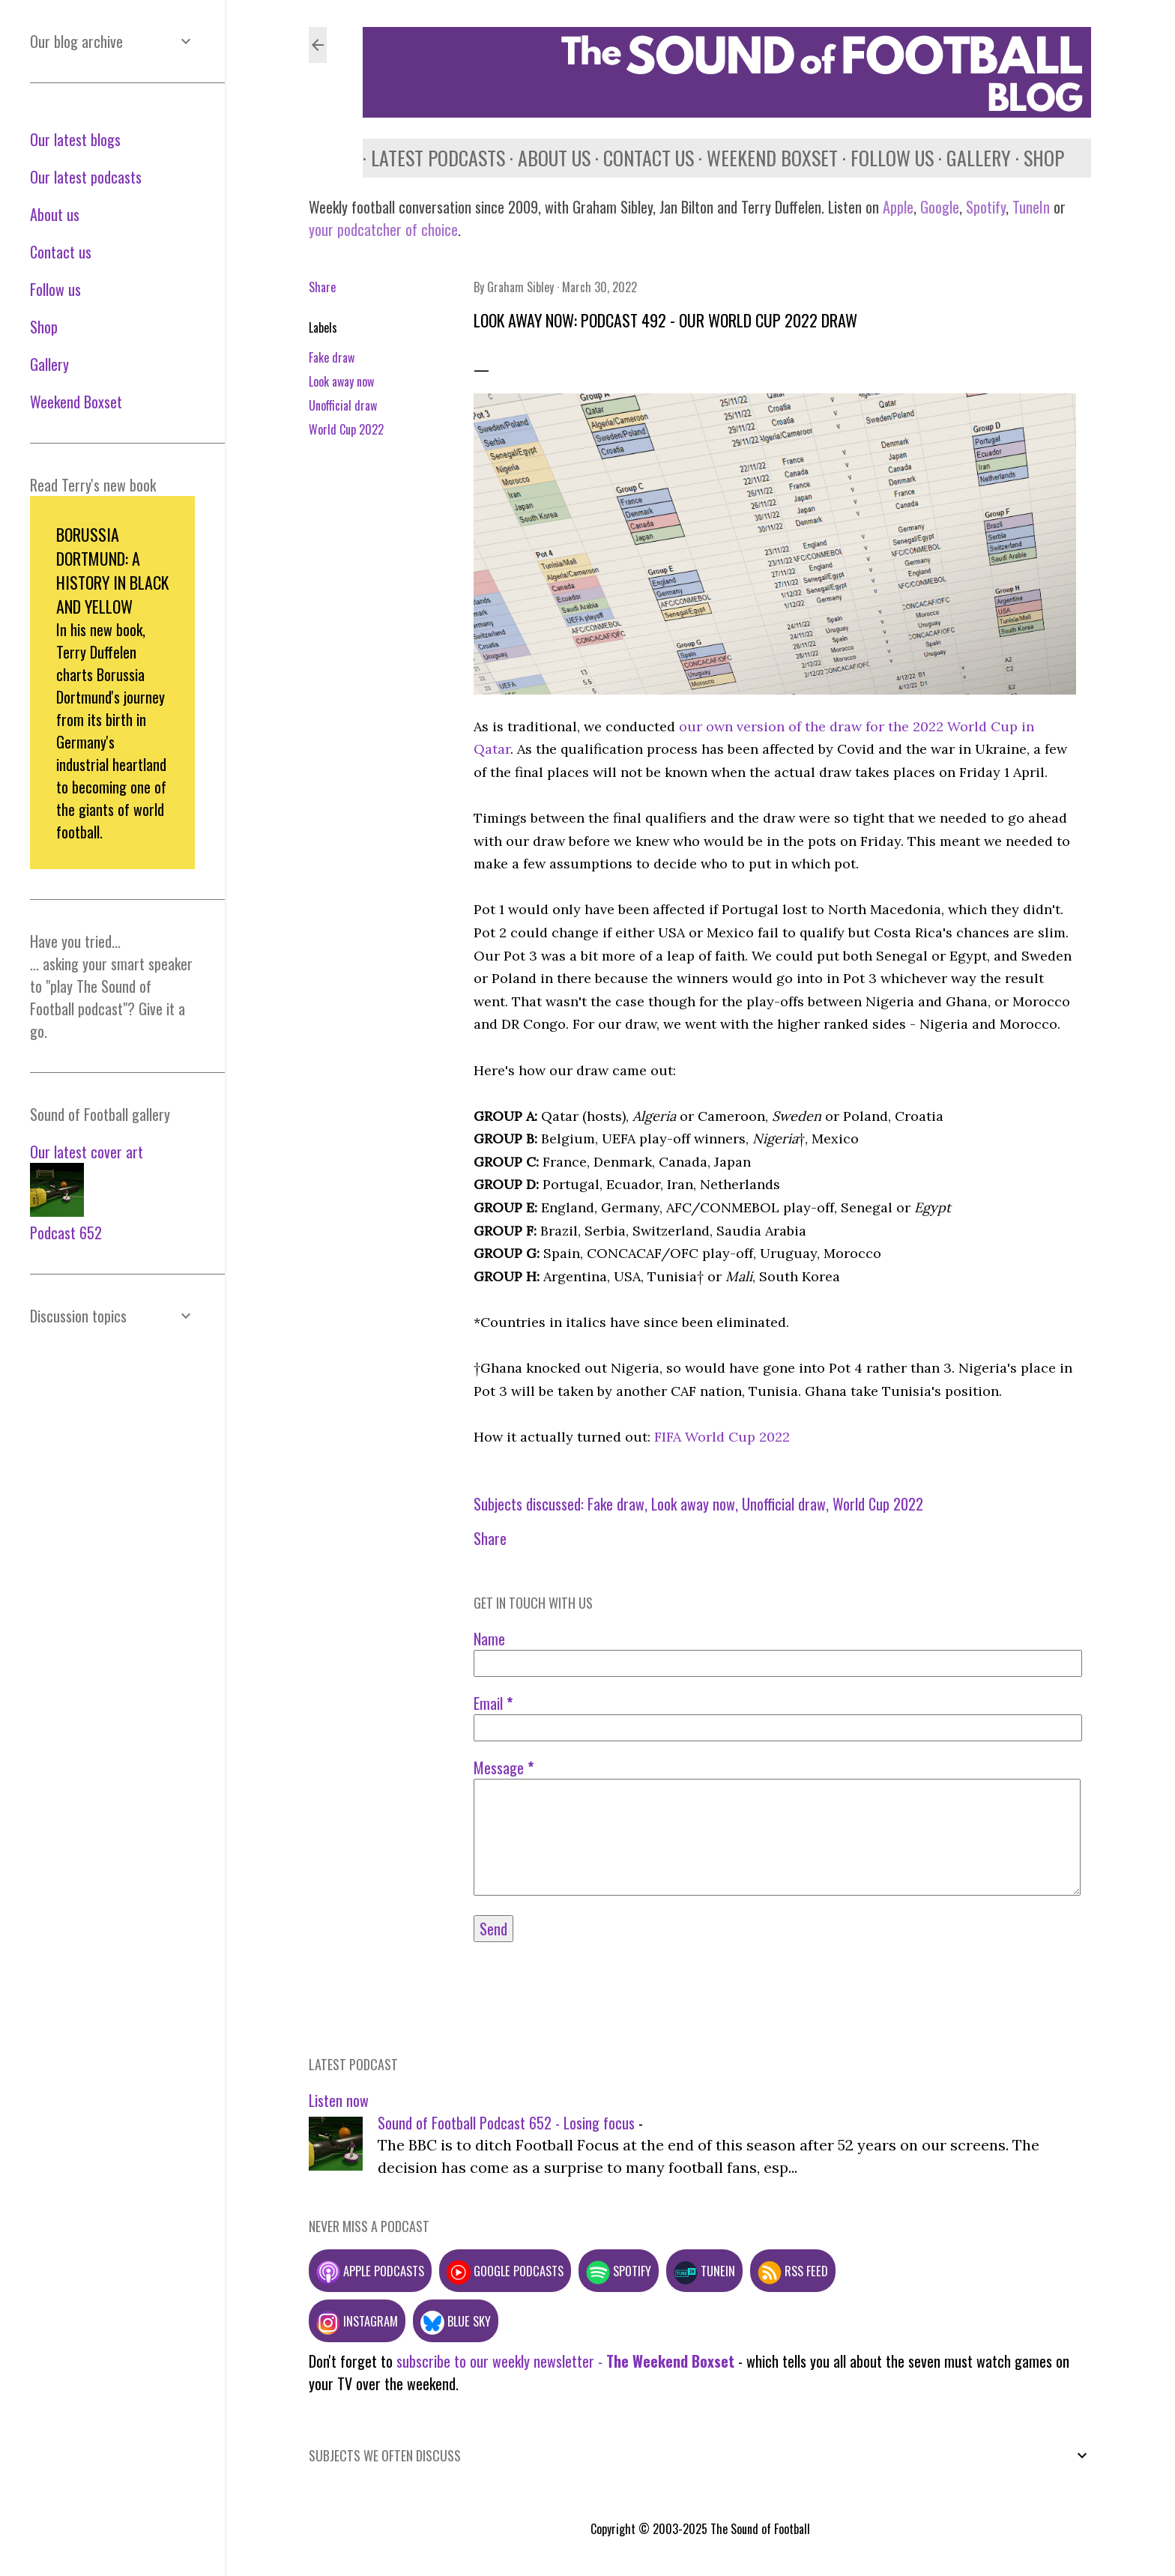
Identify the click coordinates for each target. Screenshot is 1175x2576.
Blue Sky (455, 2321)
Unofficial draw (343, 405)
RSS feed (793, 2270)
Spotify (986, 207)
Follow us (883, 157)
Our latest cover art (86, 1151)
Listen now (339, 2100)
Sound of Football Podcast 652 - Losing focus (506, 2122)
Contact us (640, 157)
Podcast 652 (66, 1232)
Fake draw (331, 357)
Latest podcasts (430, 157)
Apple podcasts (370, 2270)
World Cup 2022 (346, 429)
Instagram (357, 2321)
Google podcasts (505, 2270)
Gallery (970, 157)
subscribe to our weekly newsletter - (565, 2361)
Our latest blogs (75, 139)
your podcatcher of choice (383, 229)
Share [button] (322, 287)
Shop (1035, 157)
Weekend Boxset (764, 157)
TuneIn (1031, 207)
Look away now (341, 381)
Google (937, 207)
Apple (898, 207)
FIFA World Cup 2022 (722, 1436)
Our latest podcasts (86, 177)
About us (546, 157)
